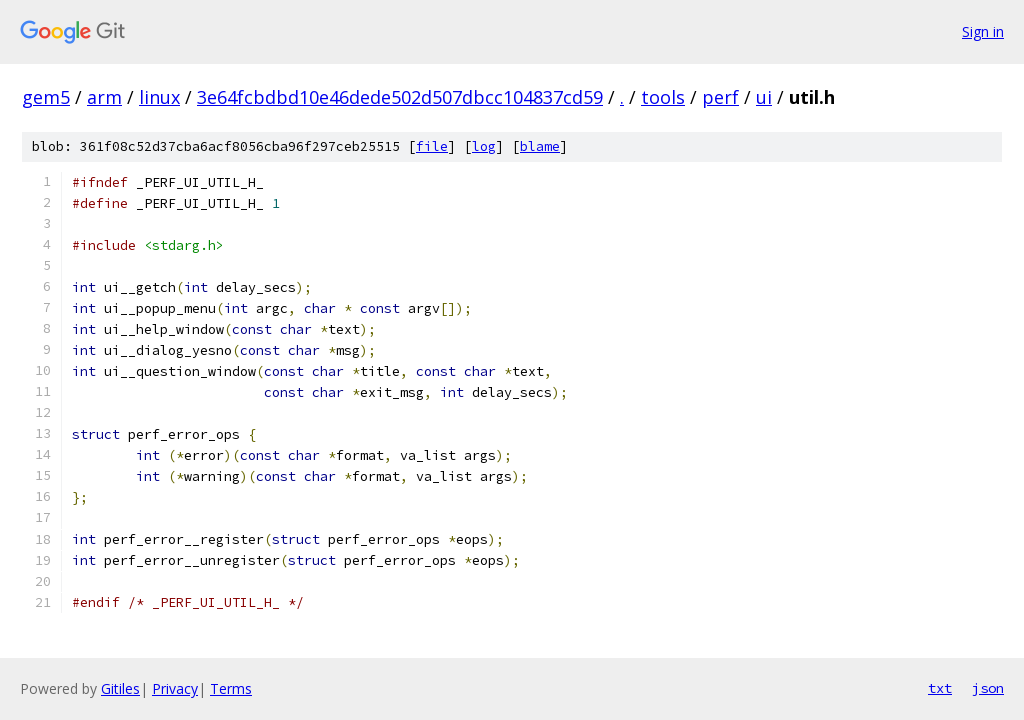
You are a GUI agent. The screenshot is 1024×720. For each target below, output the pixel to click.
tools (663, 97)
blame (540, 146)
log (484, 146)
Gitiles (120, 688)
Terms (231, 688)
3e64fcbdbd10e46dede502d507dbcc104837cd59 (400, 97)
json (988, 688)
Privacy (175, 688)
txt (940, 688)
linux (159, 97)
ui (764, 97)
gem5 (46, 97)
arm (104, 97)
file (432, 146)
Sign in (983, 31)
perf (720, 97)
